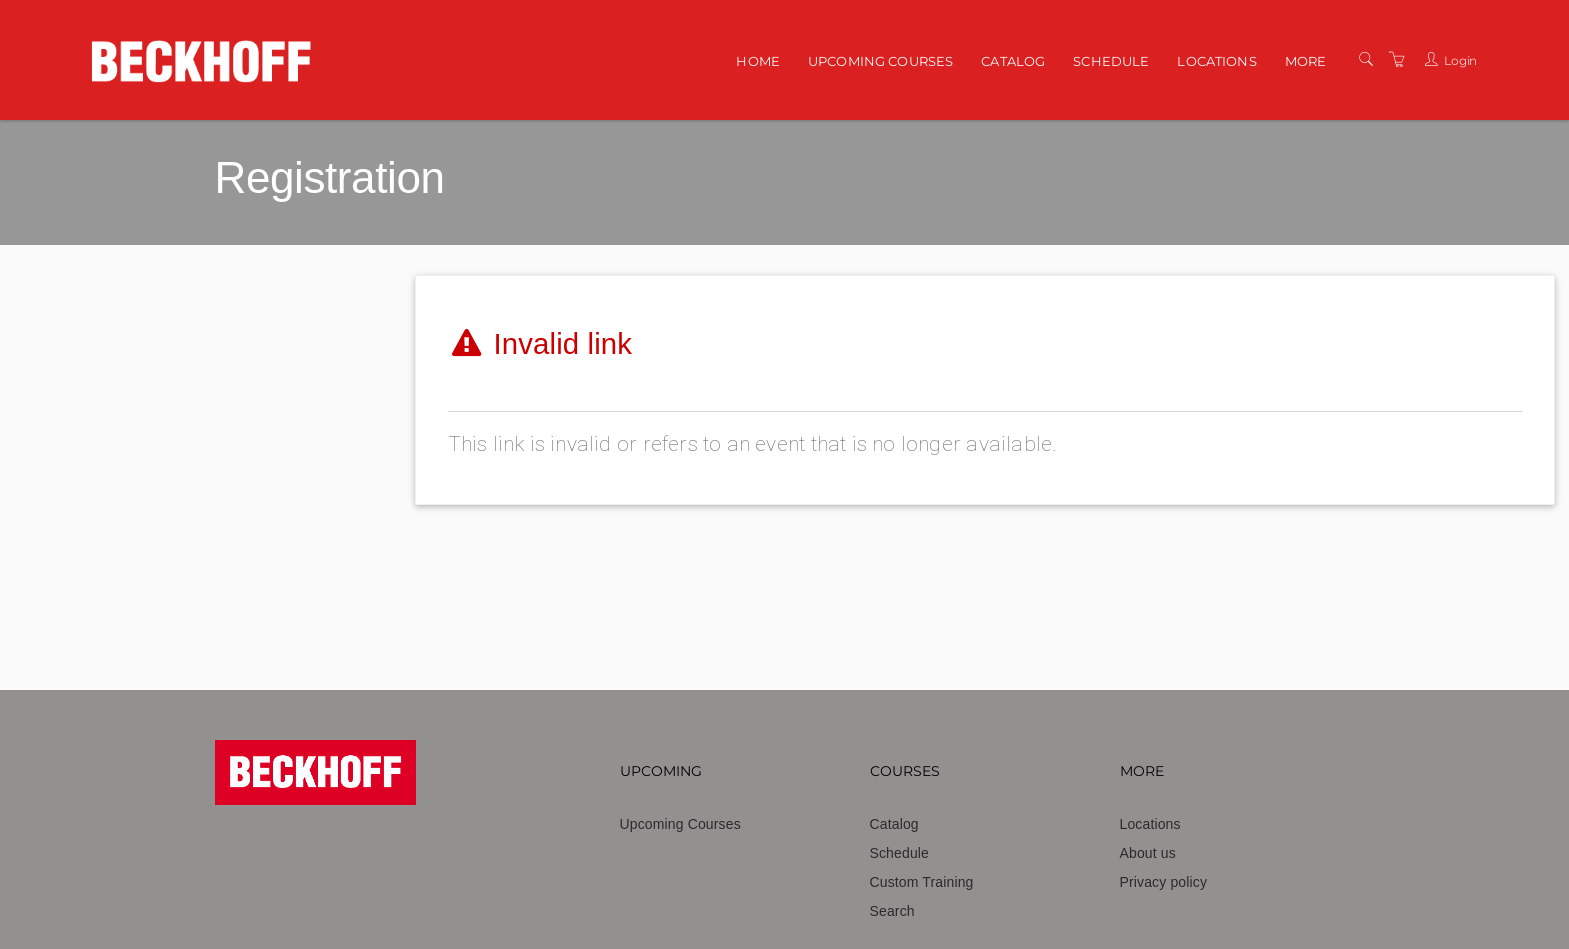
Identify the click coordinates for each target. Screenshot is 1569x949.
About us (1148, 853)
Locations (1216, 61)
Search (892, 911)
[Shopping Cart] (1397, 60)
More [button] (1306, 61)
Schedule (1111, 61)
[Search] (1366, 60)
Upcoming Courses (880, 61)
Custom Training (922, 882)
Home (758, 61)
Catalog (1013, 61)
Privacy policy (1164, 882)
